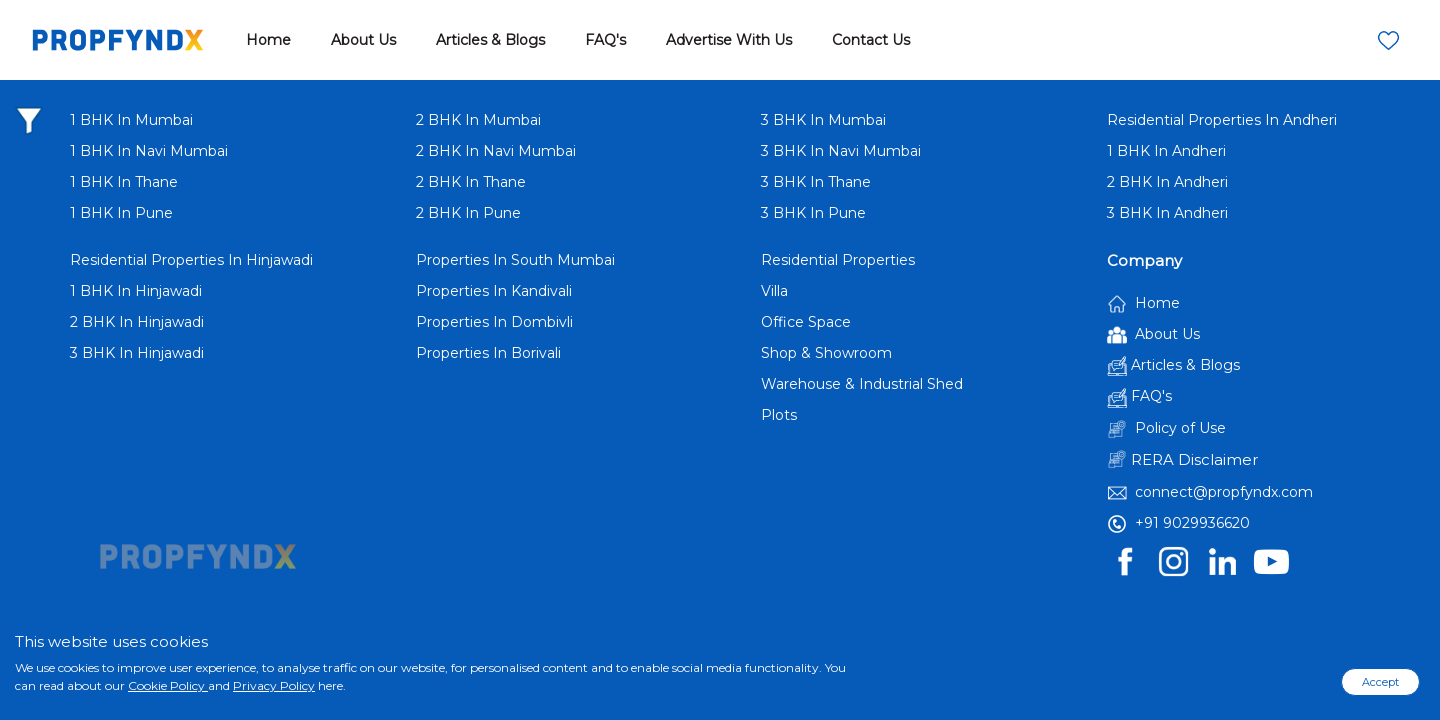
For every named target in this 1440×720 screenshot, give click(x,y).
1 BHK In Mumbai (131, 120)
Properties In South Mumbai (515, 260)
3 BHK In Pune (813, 213)
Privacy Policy (274, 685)
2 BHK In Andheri (1167, 182)
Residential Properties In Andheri (1222, 120)
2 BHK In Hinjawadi (137, 322)
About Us (363, 40)
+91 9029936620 (1178, 524)
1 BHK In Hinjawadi (136, 291)
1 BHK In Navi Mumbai (149, 151)
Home (268, 40)
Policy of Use (1166, 429)
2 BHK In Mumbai (478, 120)
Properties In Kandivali (494, 291)
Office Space (806, 322)
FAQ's (605, 40)
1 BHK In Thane (124, 182)
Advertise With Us (729, 40)
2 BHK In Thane (471, 182)
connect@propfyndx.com (1210, 493)
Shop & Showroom (826, 353)
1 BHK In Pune (121, 213)
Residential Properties (838, 260)
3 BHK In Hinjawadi (137, 353)
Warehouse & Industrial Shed (862, 384)
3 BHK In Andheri (1167, 213)
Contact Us (871, 40)
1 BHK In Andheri (1166, 151)
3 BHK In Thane (816, 182)
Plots (779, 415)
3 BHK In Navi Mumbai (841, 151)
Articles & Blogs (490, 40)
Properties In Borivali (488, 353)
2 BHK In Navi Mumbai (496, 151)
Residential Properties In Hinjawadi (191, 260)
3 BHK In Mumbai (823, 120)
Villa (774, 291)
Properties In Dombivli (494, 322)
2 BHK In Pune (468, 213)
